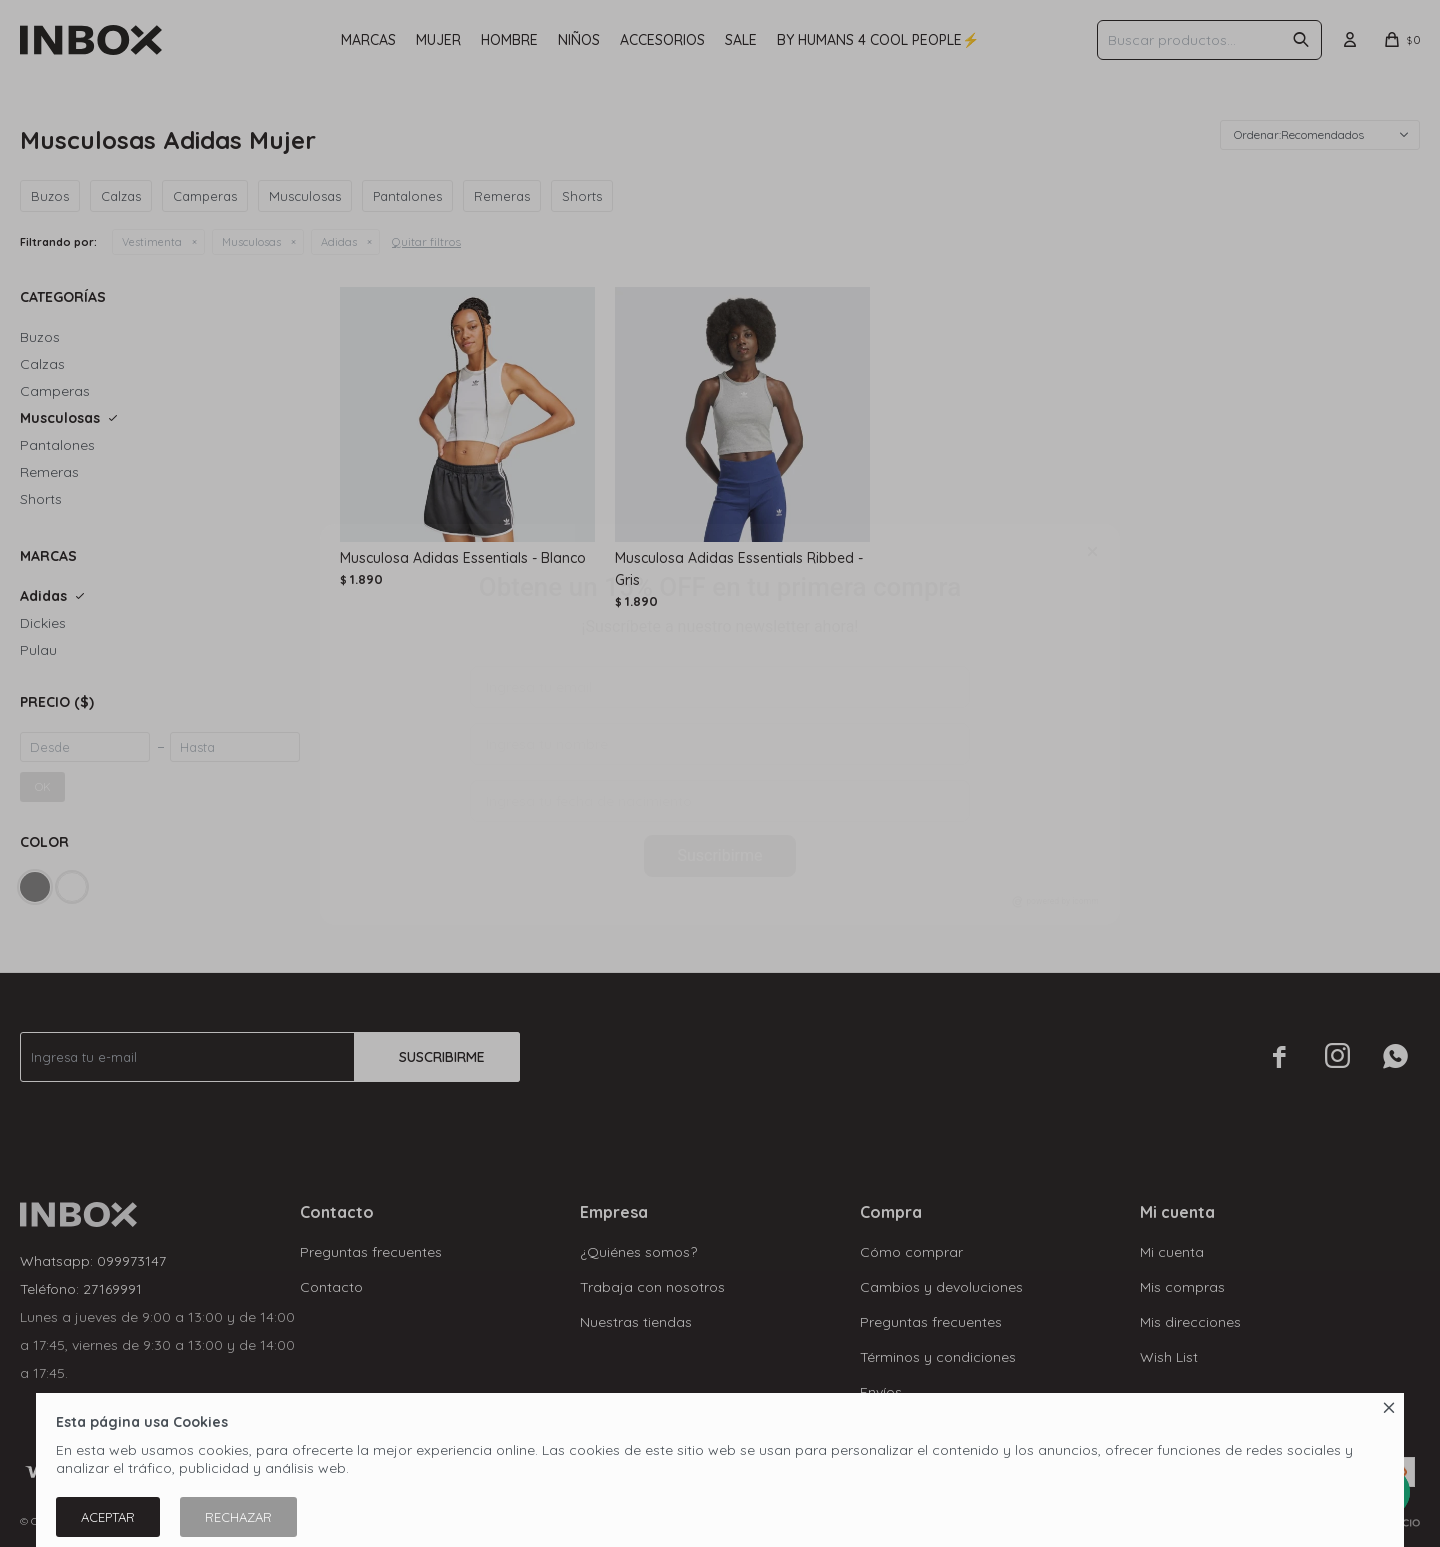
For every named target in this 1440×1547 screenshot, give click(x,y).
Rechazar (238, 1517)
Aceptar (108, 1517)
